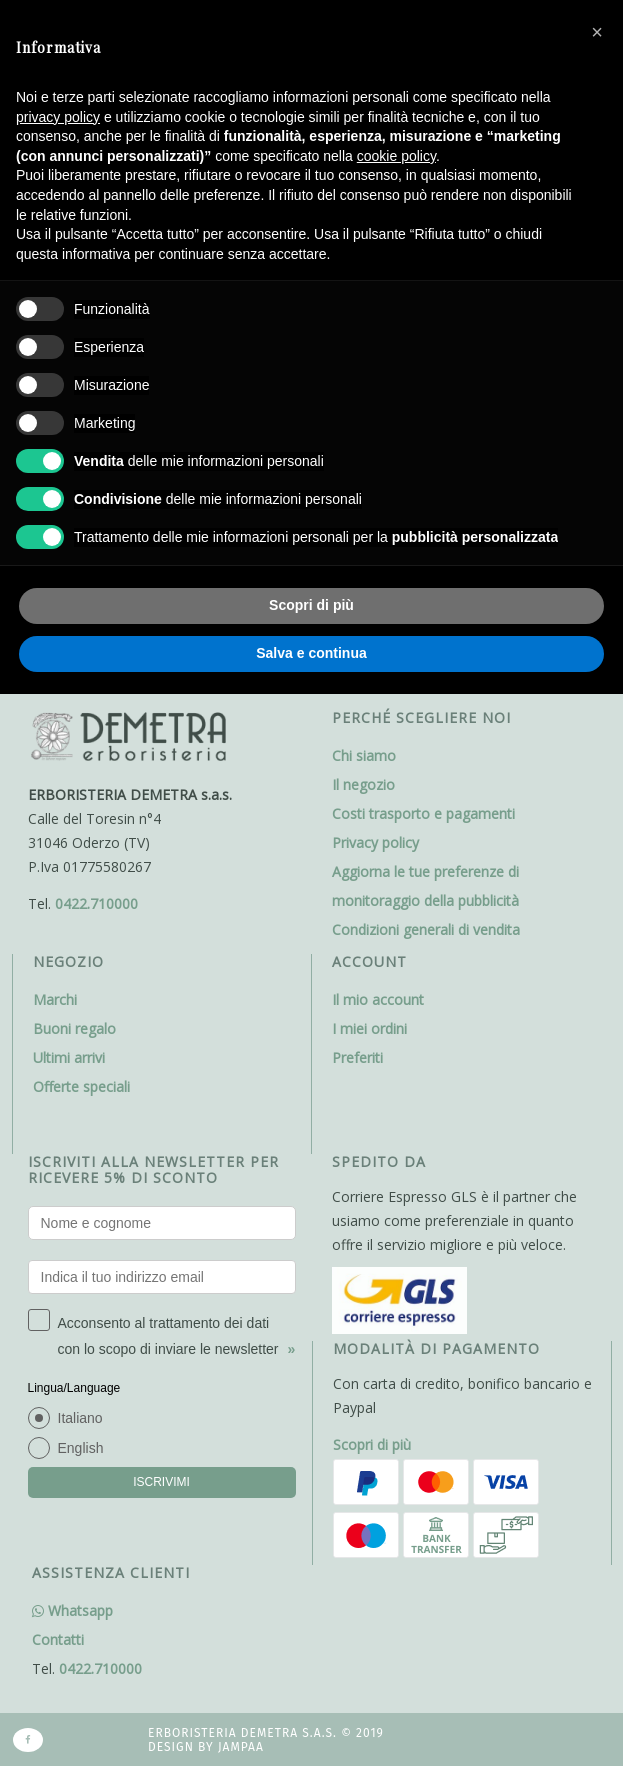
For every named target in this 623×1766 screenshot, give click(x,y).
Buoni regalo (74, 1028)
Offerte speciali (81, 1086)
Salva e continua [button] (311, 653)
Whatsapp (72, 1610)
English (81, 1448)
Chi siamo (364, 755)
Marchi (55, 999)
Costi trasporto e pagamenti (423, 813)
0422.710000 (96, 903)
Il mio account (378, 999)
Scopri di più (372, 1444)
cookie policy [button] (396, 156)
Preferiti (357, 1057)
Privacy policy (375, 842)
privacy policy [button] (58, 117)
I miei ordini (369, 1028)
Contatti (58, 1639)
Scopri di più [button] (311, 605)
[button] (597, 32)
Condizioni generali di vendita (426, 929)
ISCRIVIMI (161, 1482)
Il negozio (363, 784)
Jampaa (241, 1747)
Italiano (80, 1418)
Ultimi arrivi (69, 1057)
